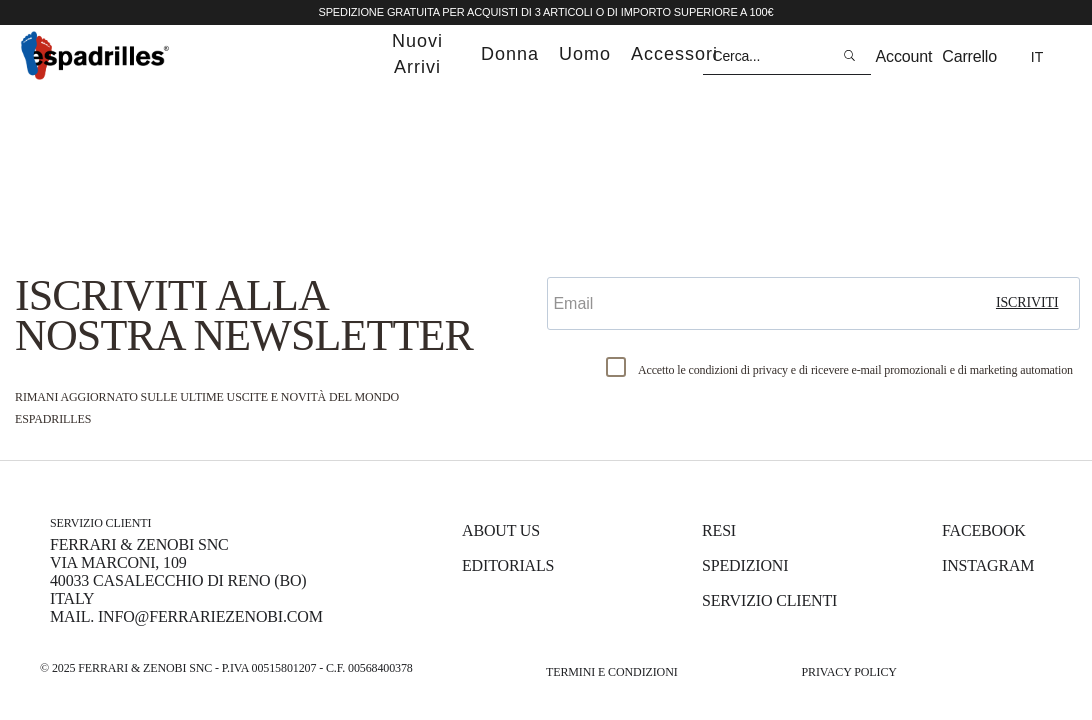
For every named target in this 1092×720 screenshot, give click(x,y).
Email (572, 260)
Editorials (508, 565)
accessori (674, 54)
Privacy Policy (848, 672)
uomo (585, 54)
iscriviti (1027, 302)
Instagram (988, 565)
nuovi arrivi (417, 54)
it (1037, 57)
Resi (719, 530)
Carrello (969, 56)
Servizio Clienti (769, 600)
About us (501, 530)
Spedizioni (745, 565)
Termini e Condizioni (612, 672)
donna (510, 54)
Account (904, 56)
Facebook (984, 530)
